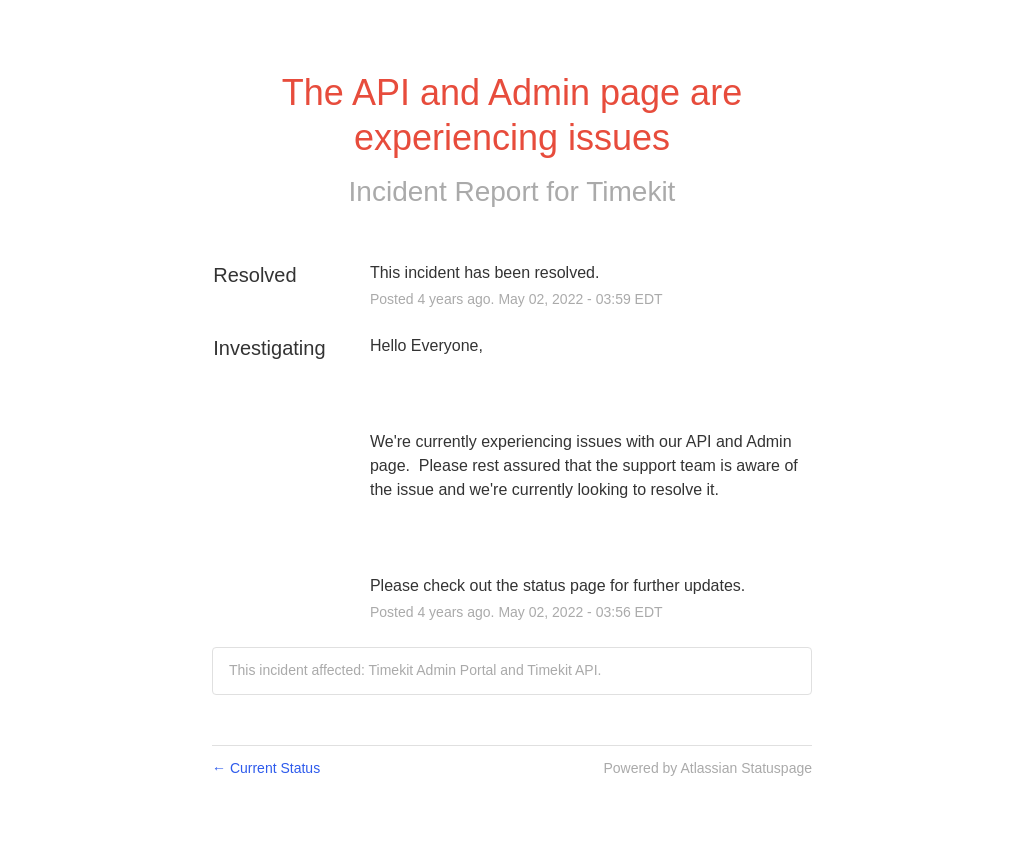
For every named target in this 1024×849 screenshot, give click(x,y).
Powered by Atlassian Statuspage (707, 768)
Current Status (266, 768)
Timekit (630, 191)
